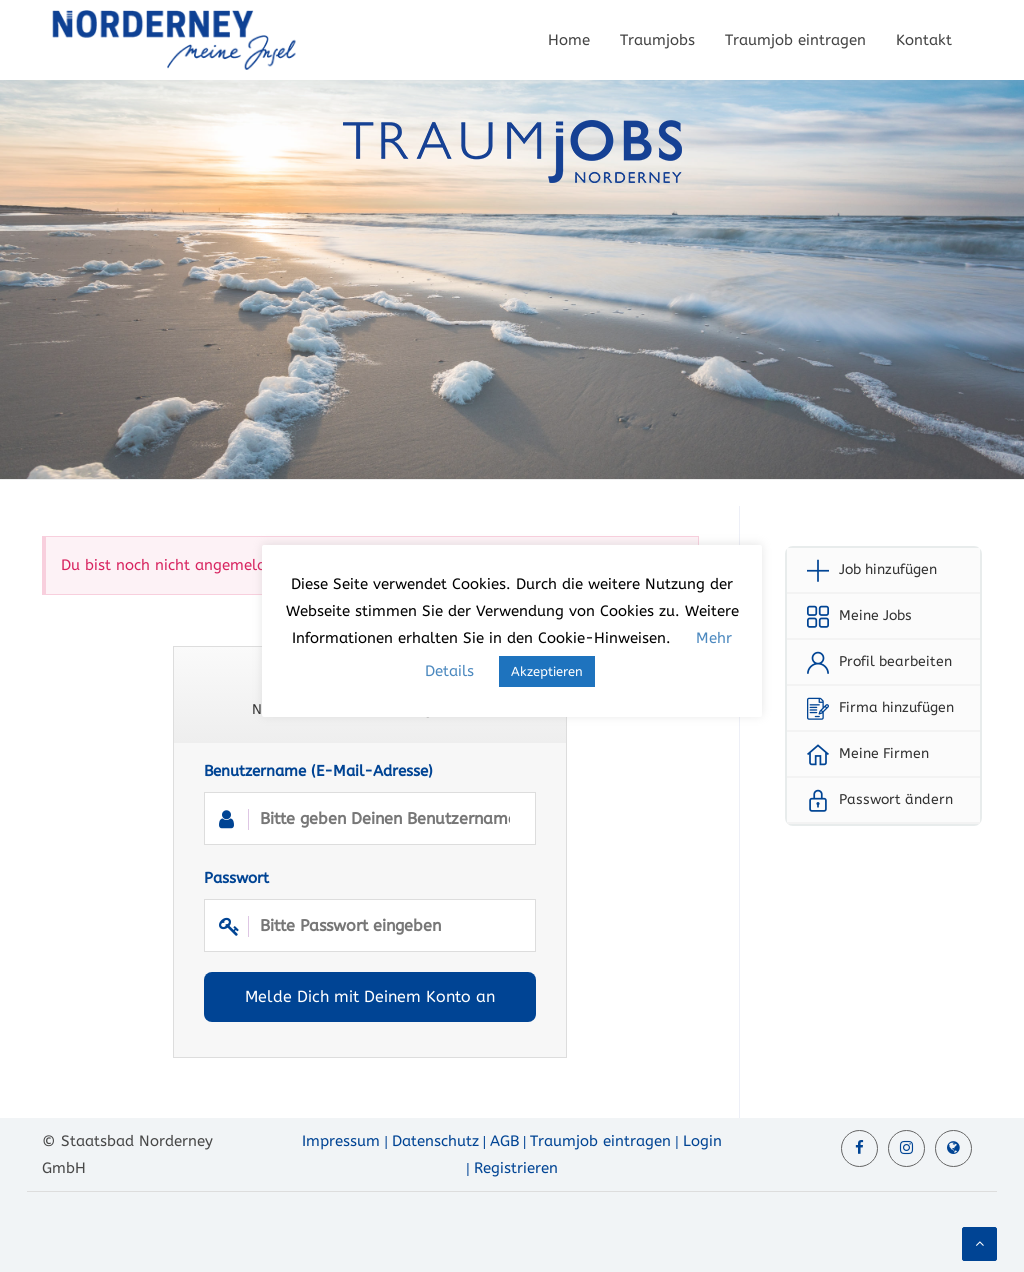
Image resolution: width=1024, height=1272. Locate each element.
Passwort (370, 910)
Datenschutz (435, 1141)
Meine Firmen (884, 753)
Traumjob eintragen (795, 40)
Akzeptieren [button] (547, 671)
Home (569, 40)
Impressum (341, 1141)
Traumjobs (657, 40)
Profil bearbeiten (895, 661)
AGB (504, 1141)
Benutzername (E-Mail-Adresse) (370, 803)
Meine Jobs (875, 615)
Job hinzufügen (888, 569)
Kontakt (924, 40)
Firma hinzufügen (896, 707)
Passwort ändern (896, 799)
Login (702, 1141)
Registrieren (516, 1168)
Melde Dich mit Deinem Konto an (370, 996)
